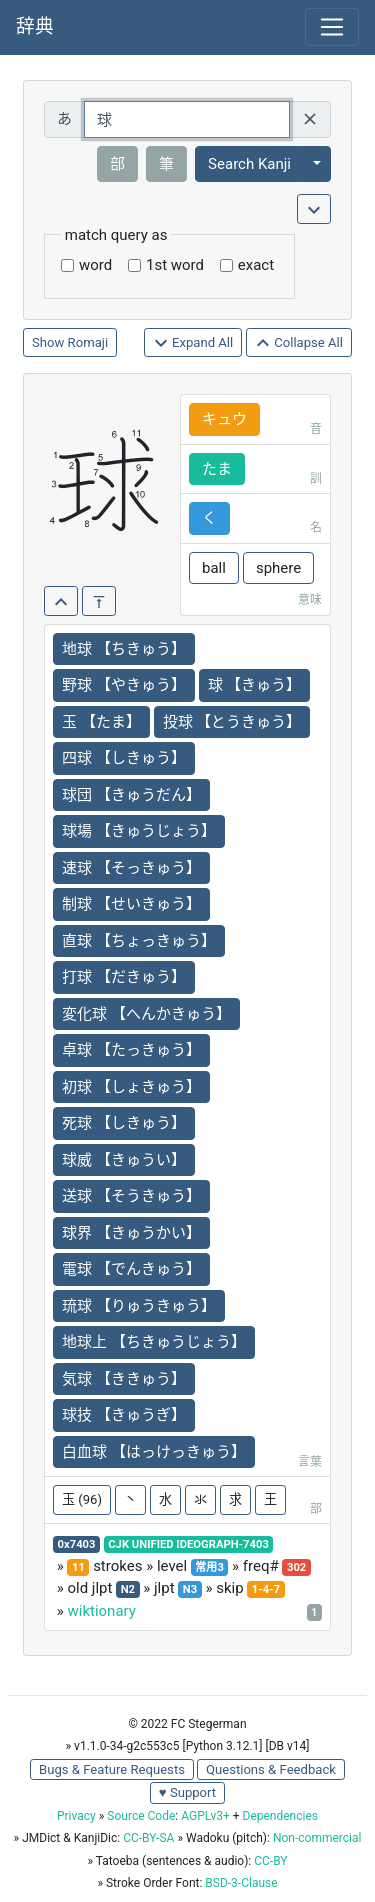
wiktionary (101, 1611)
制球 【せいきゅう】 (131, 904)
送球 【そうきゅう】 (131, 1196)
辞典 (35, 27)
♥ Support (187, 1792)
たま (217, 469)
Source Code (141, 1816)
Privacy (76, 1816)
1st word (175, 265)
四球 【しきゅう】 (124, 758)
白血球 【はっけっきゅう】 (154, 1452)
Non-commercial (317, 1838)
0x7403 (77, 1544)
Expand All (193, 343)
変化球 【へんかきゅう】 (146, 1014)
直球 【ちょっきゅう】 (139, 941)
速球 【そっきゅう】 (131, 868)
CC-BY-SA (148, 1838)
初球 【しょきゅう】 (131, 1087)
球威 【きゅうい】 (124, 1160)
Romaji (88, 342)
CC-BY (270, 1861)
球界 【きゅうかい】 (131, 1233)
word (95, 265)
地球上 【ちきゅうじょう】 (154, 1342)
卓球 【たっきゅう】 (131, 1050)
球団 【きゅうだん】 (131, 795)
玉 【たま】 (101, 722)
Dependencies (280, 1816)
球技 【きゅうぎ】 (124, 1415)
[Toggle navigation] (332, 27)
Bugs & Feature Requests (112, 1769)
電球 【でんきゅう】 (131, 1269)
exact (256, 265)
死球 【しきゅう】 (124, 1123)
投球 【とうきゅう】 (232, 722)
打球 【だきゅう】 (124, 977)
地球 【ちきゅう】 (124, 649)
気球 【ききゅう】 (124, 1379)
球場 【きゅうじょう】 (139, 831)
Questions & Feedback (271, 1769)
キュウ (224, 419)
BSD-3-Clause (241, 1883)
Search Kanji (249, 164)
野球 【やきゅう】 (124, 685)
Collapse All (299, 343)
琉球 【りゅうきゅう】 (139, 1306)
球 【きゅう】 (255, 685)
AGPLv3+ (205, 1816)
